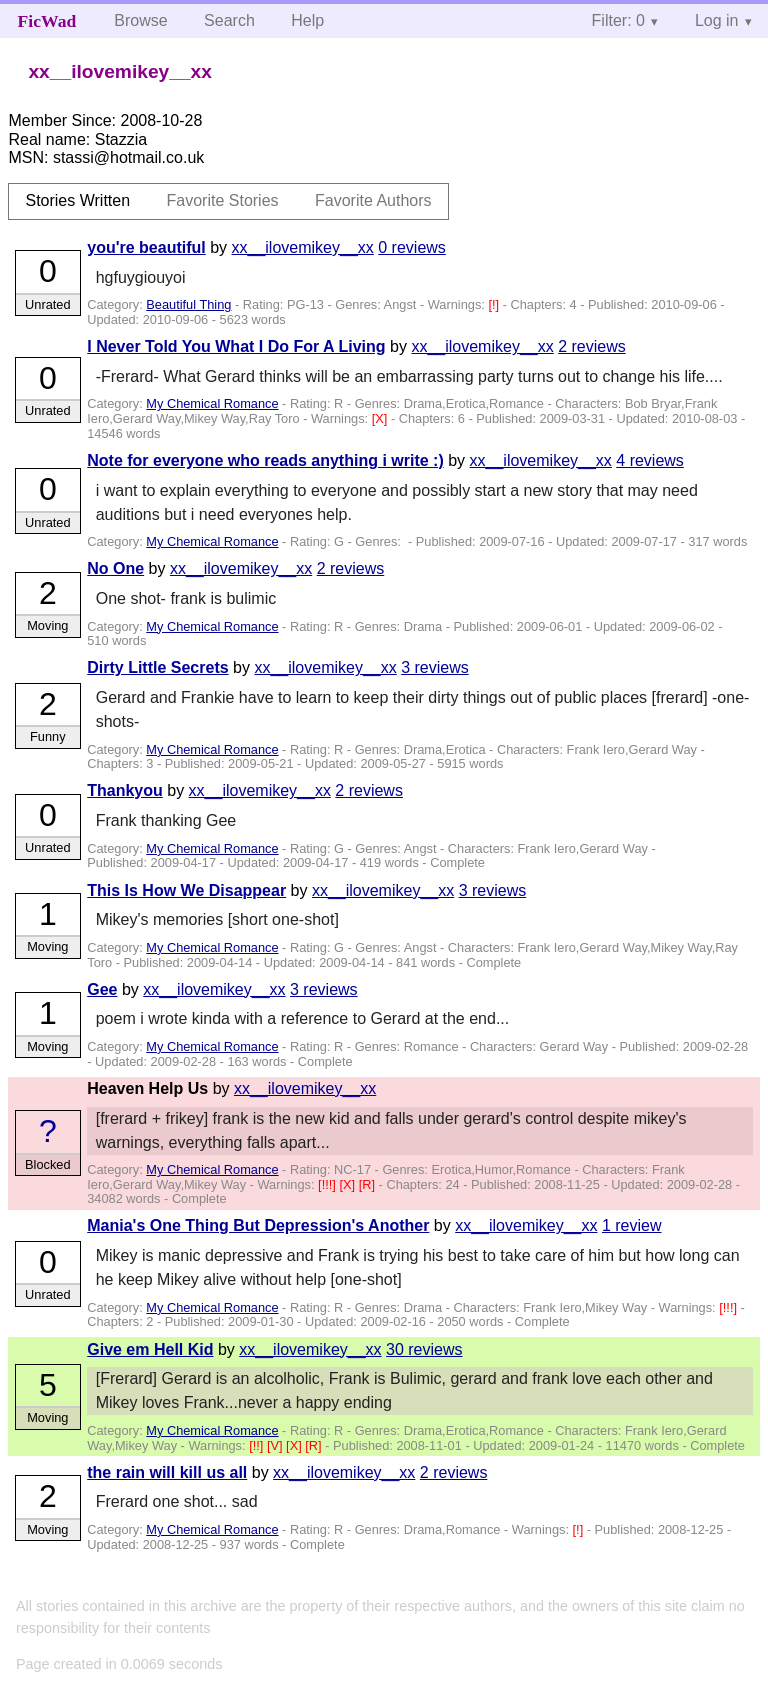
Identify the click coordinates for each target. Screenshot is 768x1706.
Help (307, 20)
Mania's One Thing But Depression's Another (258, 1225)
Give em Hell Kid (150, 1349)
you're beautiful (146, 247)
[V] (276, 1445)
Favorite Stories (223, 200)
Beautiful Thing (188, 304)
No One (115, 568)
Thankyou (125, 790)
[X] (381, 418)
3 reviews (435, 667)
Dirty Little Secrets (157, 667)
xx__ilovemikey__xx (303, 247)
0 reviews (412, 247)
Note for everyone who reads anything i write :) (265, 460)
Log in (717, 20)
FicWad (47, 21)
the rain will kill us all (167, 1472)
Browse (140, 20)
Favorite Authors (373, 200)
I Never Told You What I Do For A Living (236, 346)
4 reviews (650, 460)
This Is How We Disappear (186, 890)
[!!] (258, 1445)
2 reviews (592, 346)
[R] (369, 1184)
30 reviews (424, 1349)
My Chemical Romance (212, 403)
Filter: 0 (618, 20)
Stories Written (77, 200)
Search (229, 20)
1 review (632, 1225)
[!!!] (328, 1184)
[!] (495, 304)
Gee (102, 989)
